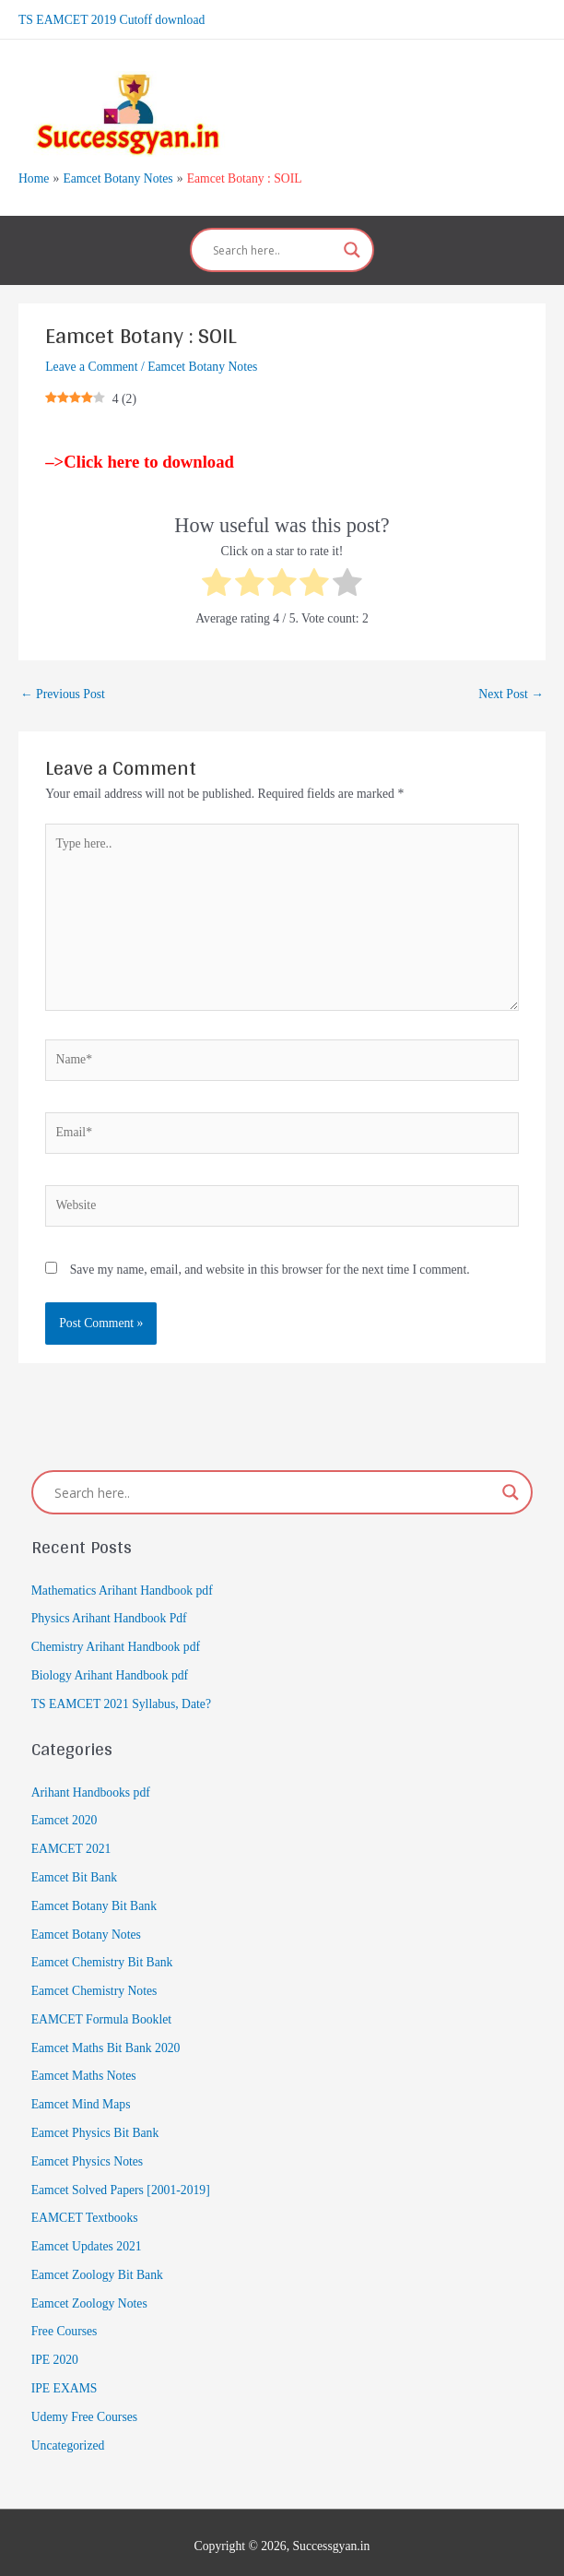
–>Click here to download (139, 454)
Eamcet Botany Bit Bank (94, 1898)
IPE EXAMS (64, 2382)
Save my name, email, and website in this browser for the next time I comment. (270, 1262)
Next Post (511, 687)
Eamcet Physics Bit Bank (95, 2126)
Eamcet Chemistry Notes (94, 1984)
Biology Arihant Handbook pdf (110, 1669)
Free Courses (64, 2325)
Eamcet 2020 (64, 1814)
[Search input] (274, 243)
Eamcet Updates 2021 (86, 2240)
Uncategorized (68, 2438)
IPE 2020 (54, 2353)
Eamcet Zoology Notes (89, 2296)
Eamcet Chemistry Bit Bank (102, 1956)
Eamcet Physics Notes (87, 2154)
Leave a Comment (91, 360)
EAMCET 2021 (71, 1842)
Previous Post (62, 687)
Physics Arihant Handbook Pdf (109, 1612)
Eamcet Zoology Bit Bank (97, 2267)
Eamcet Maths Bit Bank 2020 (106, 2041)
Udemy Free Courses (84, 2409)
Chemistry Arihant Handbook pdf (115, 1640)
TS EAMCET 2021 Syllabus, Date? (121, 1696)
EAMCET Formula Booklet (101, 2012)
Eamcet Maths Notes (83, 2069)
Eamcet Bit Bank (74, 1870)
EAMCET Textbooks (84, 2211)
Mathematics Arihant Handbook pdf (122, 1583)
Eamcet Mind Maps (81, 2098)
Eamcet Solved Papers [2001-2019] (120, 2183)
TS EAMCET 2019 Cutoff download (111, 18)
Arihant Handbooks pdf (90, 1785)
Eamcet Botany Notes (202, 360)
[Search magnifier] (352, 243)
